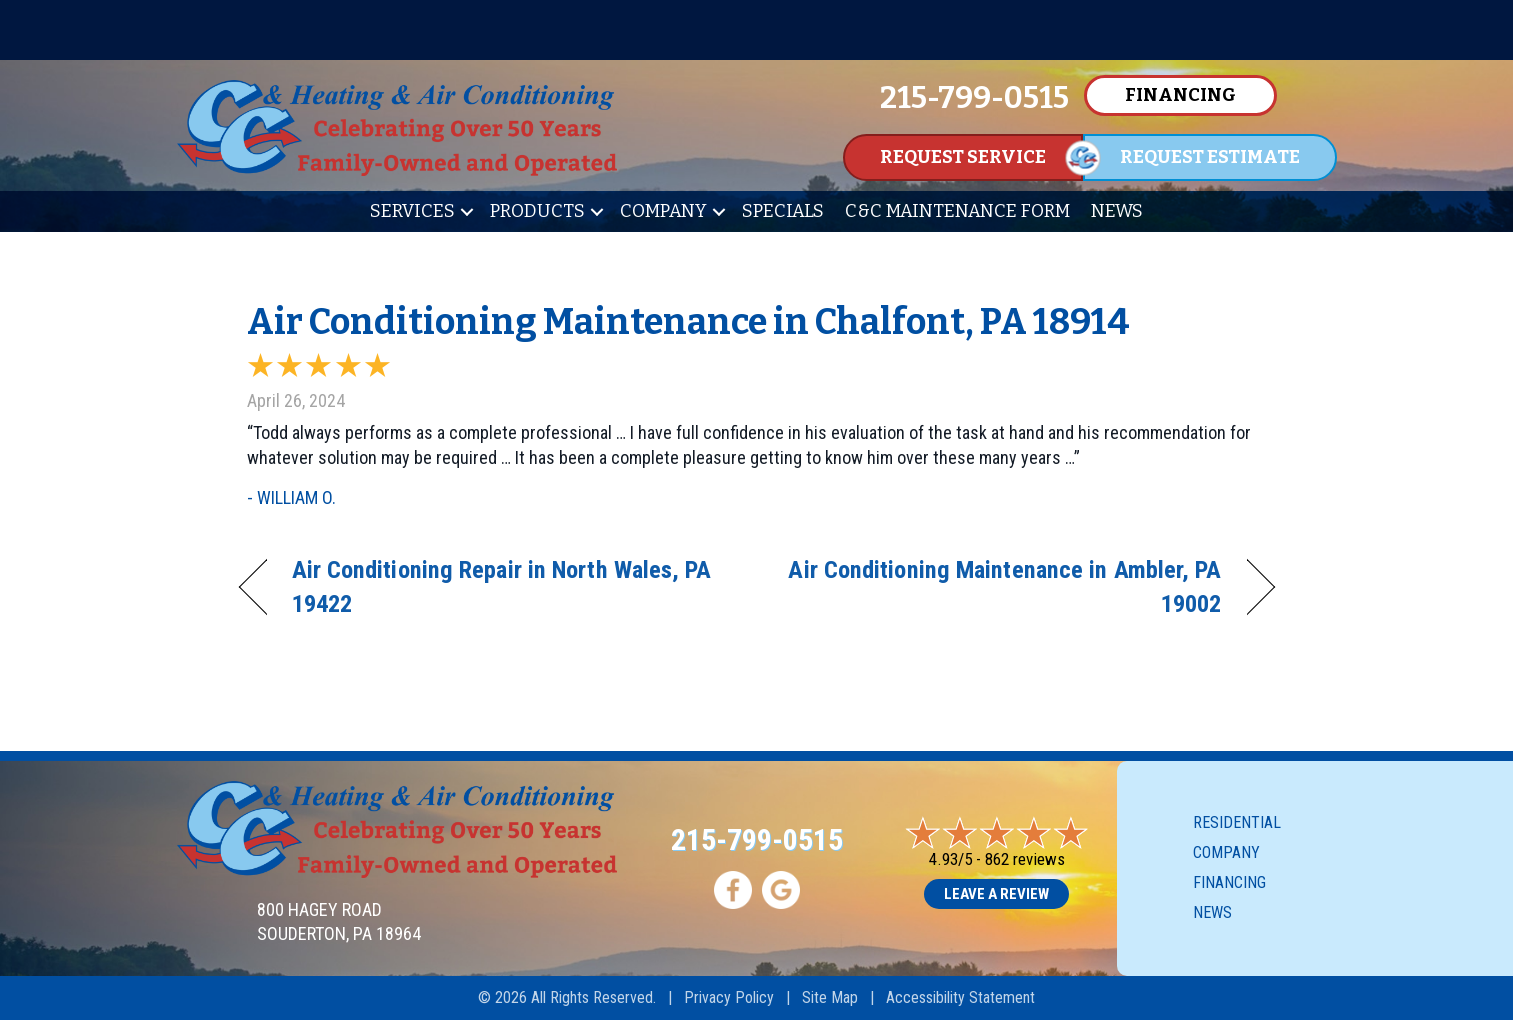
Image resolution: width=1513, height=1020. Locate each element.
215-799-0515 (757, 839)
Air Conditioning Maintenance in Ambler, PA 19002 (1004, 586)
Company (663, 211)
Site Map (830, 997)
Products (537, 211)
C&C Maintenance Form (957, 211)
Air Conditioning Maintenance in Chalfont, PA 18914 (688, 322)
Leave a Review (996, 894)
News (1117, 211)
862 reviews (1025, 859)
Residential (1237, 822)
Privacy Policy (729, 997)
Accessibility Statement (960, 997)
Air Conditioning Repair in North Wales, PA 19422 (502, 586)
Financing (1229, 882)
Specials (783, 211)
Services (412, 211)
